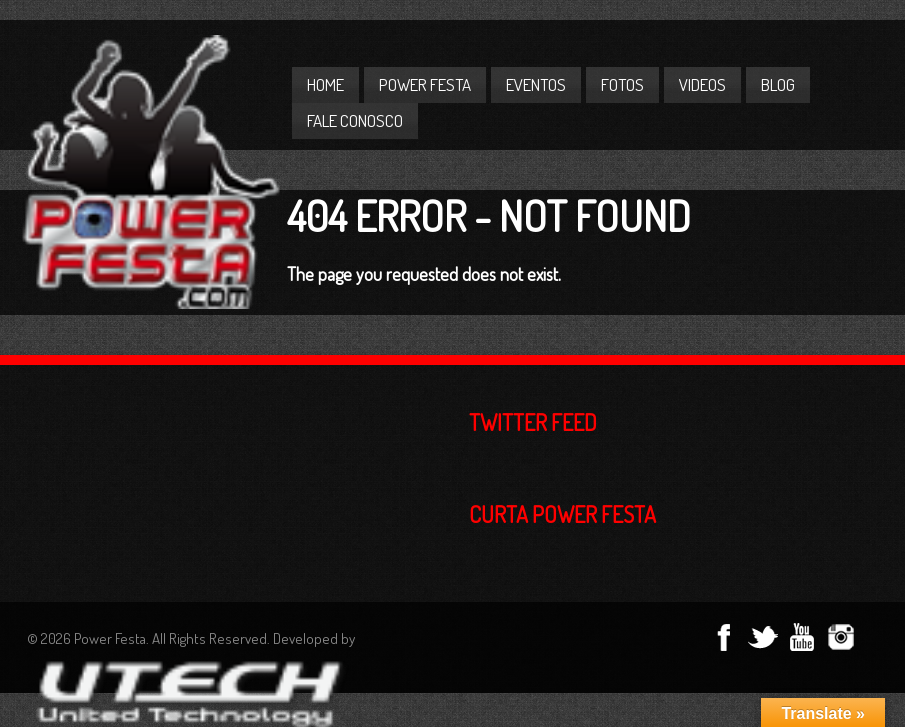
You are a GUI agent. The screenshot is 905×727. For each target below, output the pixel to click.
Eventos (536, 84)
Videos (702, 84)
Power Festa (425, 84)
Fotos (622, 84)
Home (325, 84)
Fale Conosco (355, 120)
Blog (778, 84)
